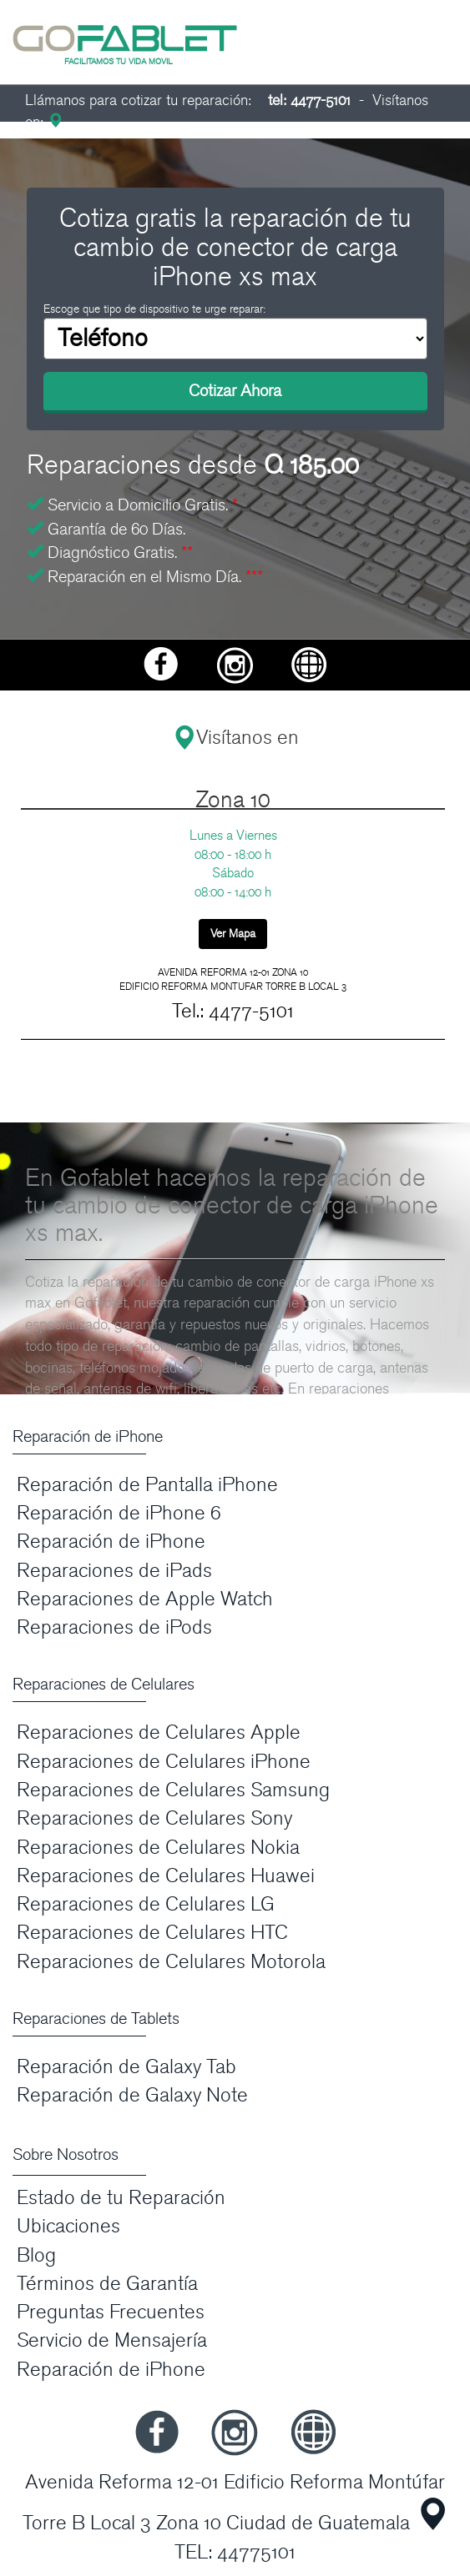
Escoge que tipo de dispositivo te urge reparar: (154, 309)
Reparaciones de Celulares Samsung (173, 1790)
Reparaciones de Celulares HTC (152, 1933)
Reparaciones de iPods (114, 1627)
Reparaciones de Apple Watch (145, 1599)
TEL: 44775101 (235, 2552)
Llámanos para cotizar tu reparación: (188, 100)
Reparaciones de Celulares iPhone (164, 1762)
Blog (36, 2255)
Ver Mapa (232, 933)
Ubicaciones (68, 2226)
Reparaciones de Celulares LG (146, 1904)
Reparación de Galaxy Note (132, 2095)
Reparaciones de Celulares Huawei (166, 1876)
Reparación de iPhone (111, 1541)
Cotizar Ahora (235, 391)
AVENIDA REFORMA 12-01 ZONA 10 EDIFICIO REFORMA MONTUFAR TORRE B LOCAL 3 (232, 979)
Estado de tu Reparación (121, 2198)
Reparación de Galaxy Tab (126, 2067)
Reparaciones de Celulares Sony (154, 1818)
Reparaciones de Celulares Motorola (171, 1962)
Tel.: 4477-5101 (233, 1011)
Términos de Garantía (107, 2284)
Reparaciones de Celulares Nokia (158, 1847)
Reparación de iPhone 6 (119, 1513)
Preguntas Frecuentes (111, 2312)
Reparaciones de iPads (114, 1571)
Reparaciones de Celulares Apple (159, 1732)
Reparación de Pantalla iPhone (147, 1485)
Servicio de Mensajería (112, 2340)
